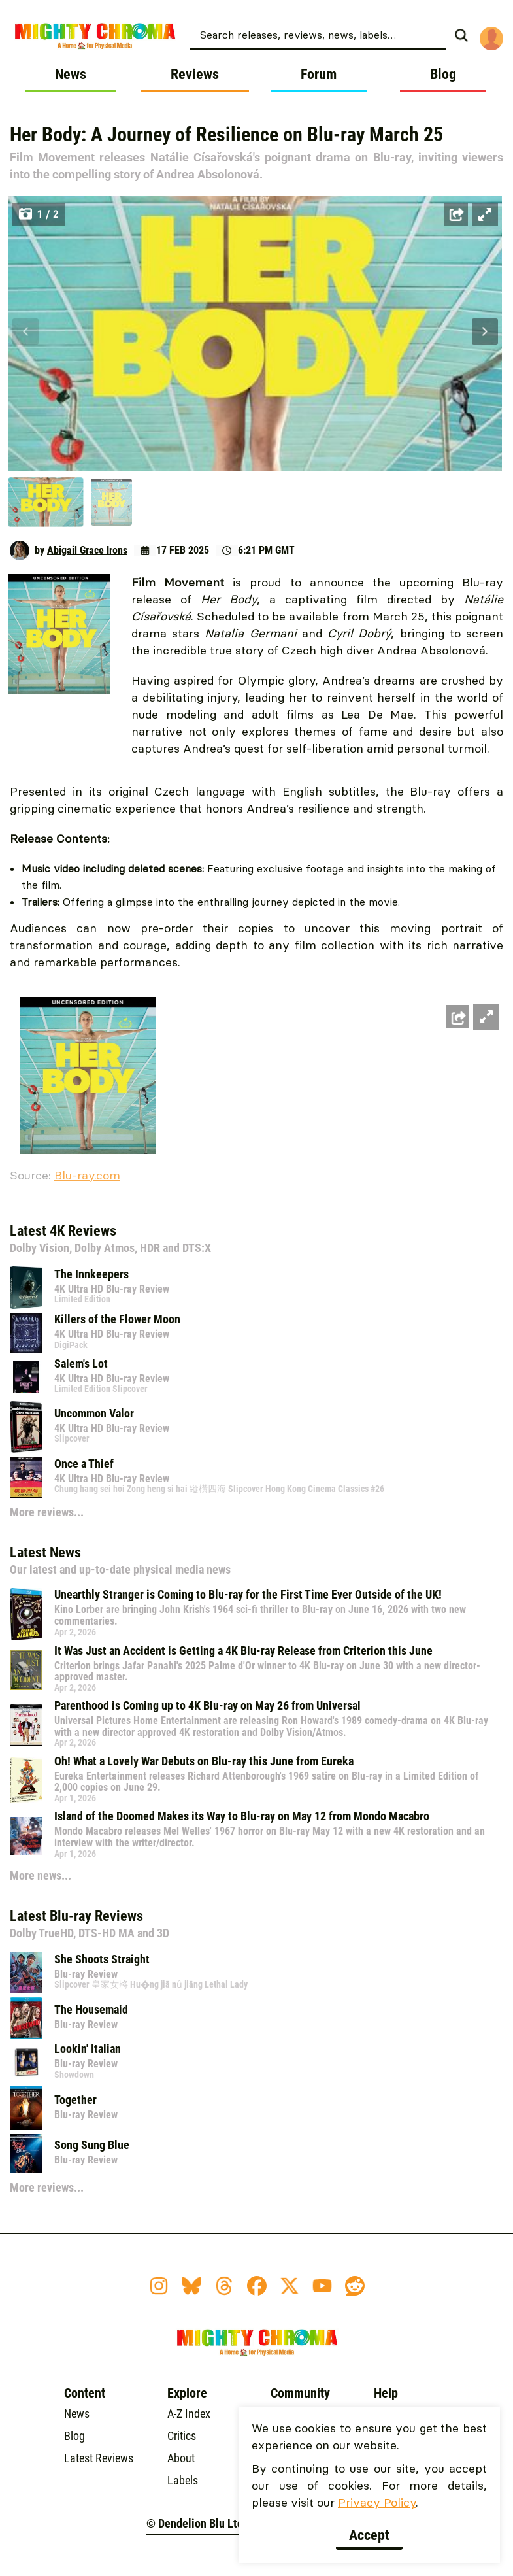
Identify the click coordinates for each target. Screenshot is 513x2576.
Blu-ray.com (87, 1175)
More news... (40, 1875)
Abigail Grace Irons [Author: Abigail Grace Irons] (87, 550)
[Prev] (25, 331)
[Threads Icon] (224, 2286)
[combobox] (318, 34)
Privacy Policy (377, 2502)
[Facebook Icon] (257, 2286)
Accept (369, 2535)
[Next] (485, 331)
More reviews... (47, 1512)
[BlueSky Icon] (191, 2286)
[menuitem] (333, 34)
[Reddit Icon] (355, 2286)
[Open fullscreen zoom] (485, 214)
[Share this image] (456, 214)
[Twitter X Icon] (289, 2286)
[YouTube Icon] (322, 2286)
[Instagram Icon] (159, 2286)
